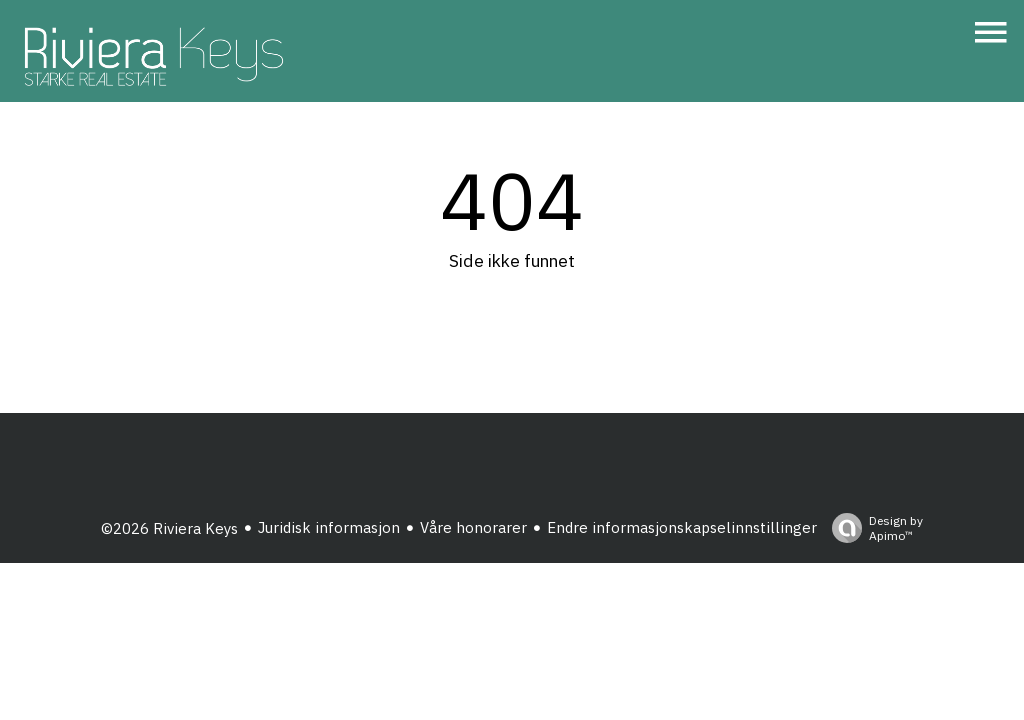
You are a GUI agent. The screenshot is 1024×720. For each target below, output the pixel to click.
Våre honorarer (473, 527)
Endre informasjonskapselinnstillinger (682, 527)
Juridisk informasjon (329, 527)
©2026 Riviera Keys (169, 528)
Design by (872, 528)
